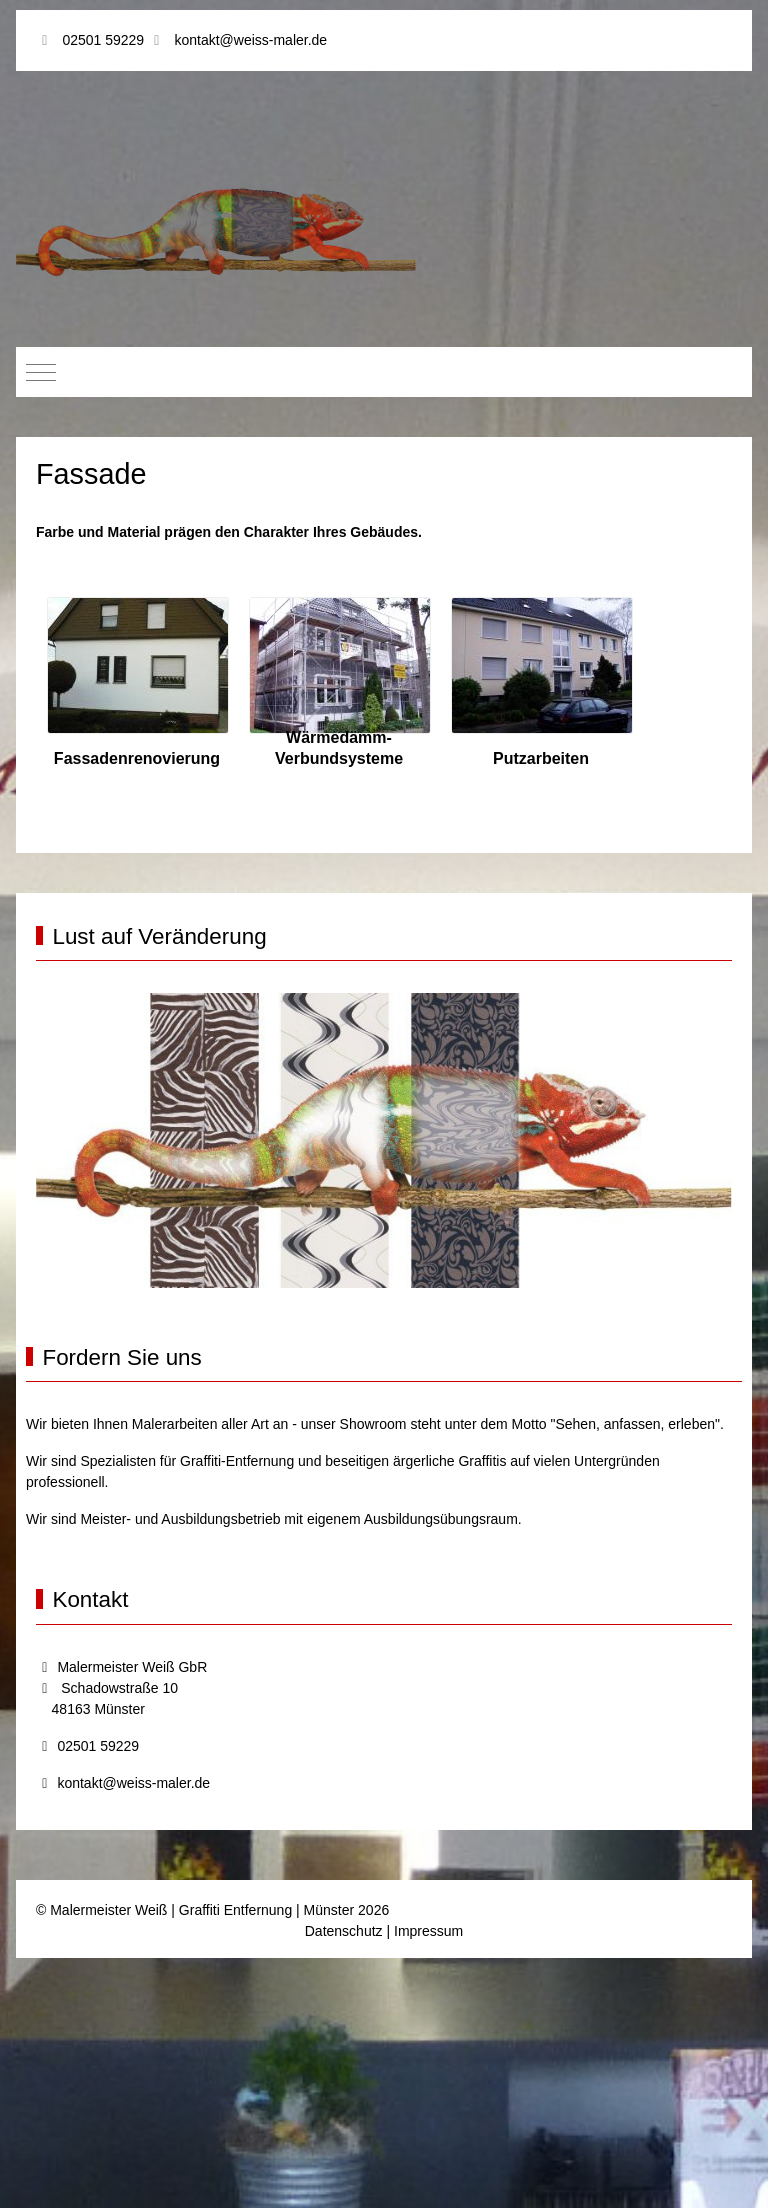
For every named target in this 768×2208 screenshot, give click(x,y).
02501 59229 (103, 40)
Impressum (428, 1931)
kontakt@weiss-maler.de (250, 40)
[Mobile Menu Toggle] (41, 372)
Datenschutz (344, 1931)
